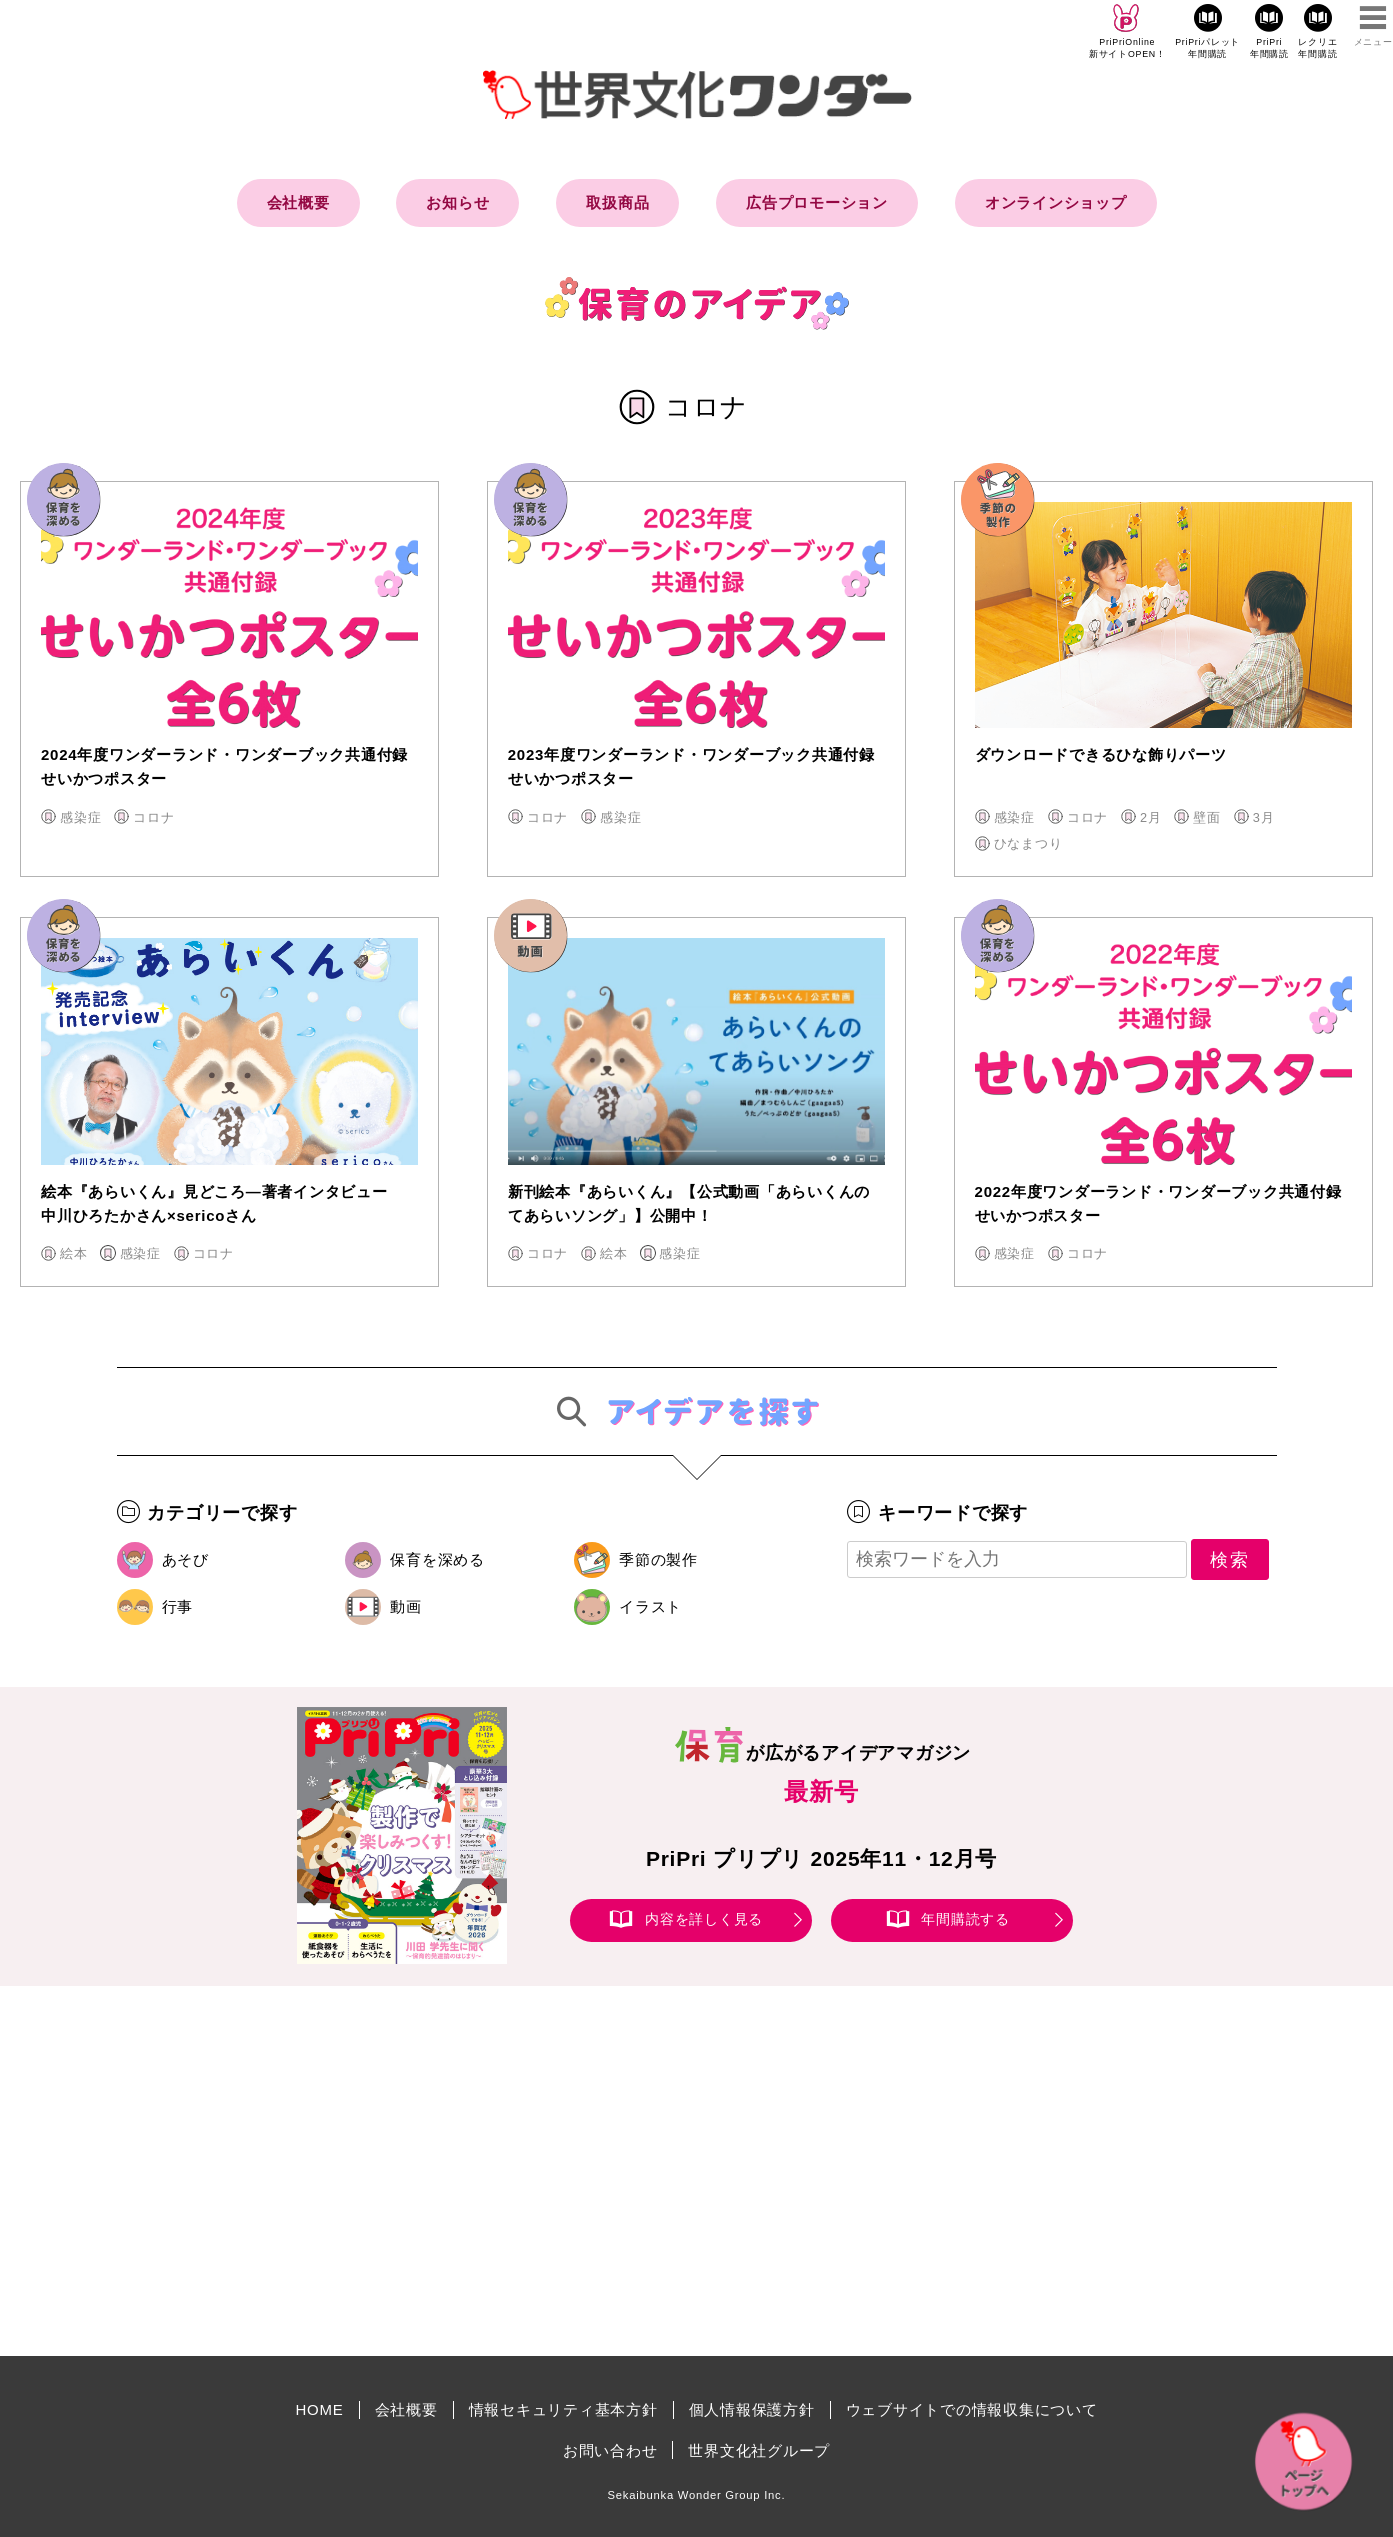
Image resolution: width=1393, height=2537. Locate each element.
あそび (185, 1559)
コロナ (153, 817)
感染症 (80, 817)
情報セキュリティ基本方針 (563, 2409)
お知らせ (457, 202)
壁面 (1207, 817)
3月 (1264, 817)
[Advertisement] (527, 2171)
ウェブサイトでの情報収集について (972, 2409)
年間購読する (965, 1919)
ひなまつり (1028, 843)
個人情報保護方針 (752, 2409)
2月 (1151, 817)
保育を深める (437, 1559)
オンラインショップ (1056, 202)
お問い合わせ (610, 2450)
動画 (406, 1606)
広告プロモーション (817, 202)
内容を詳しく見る (704, 1919)
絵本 (74, 1253)
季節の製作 (658, 1559)
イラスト (650, 1606)
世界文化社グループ (759, 2450)
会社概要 (298, 202)
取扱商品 (617, 202)
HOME (320, 2409)
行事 (178, 1606)
